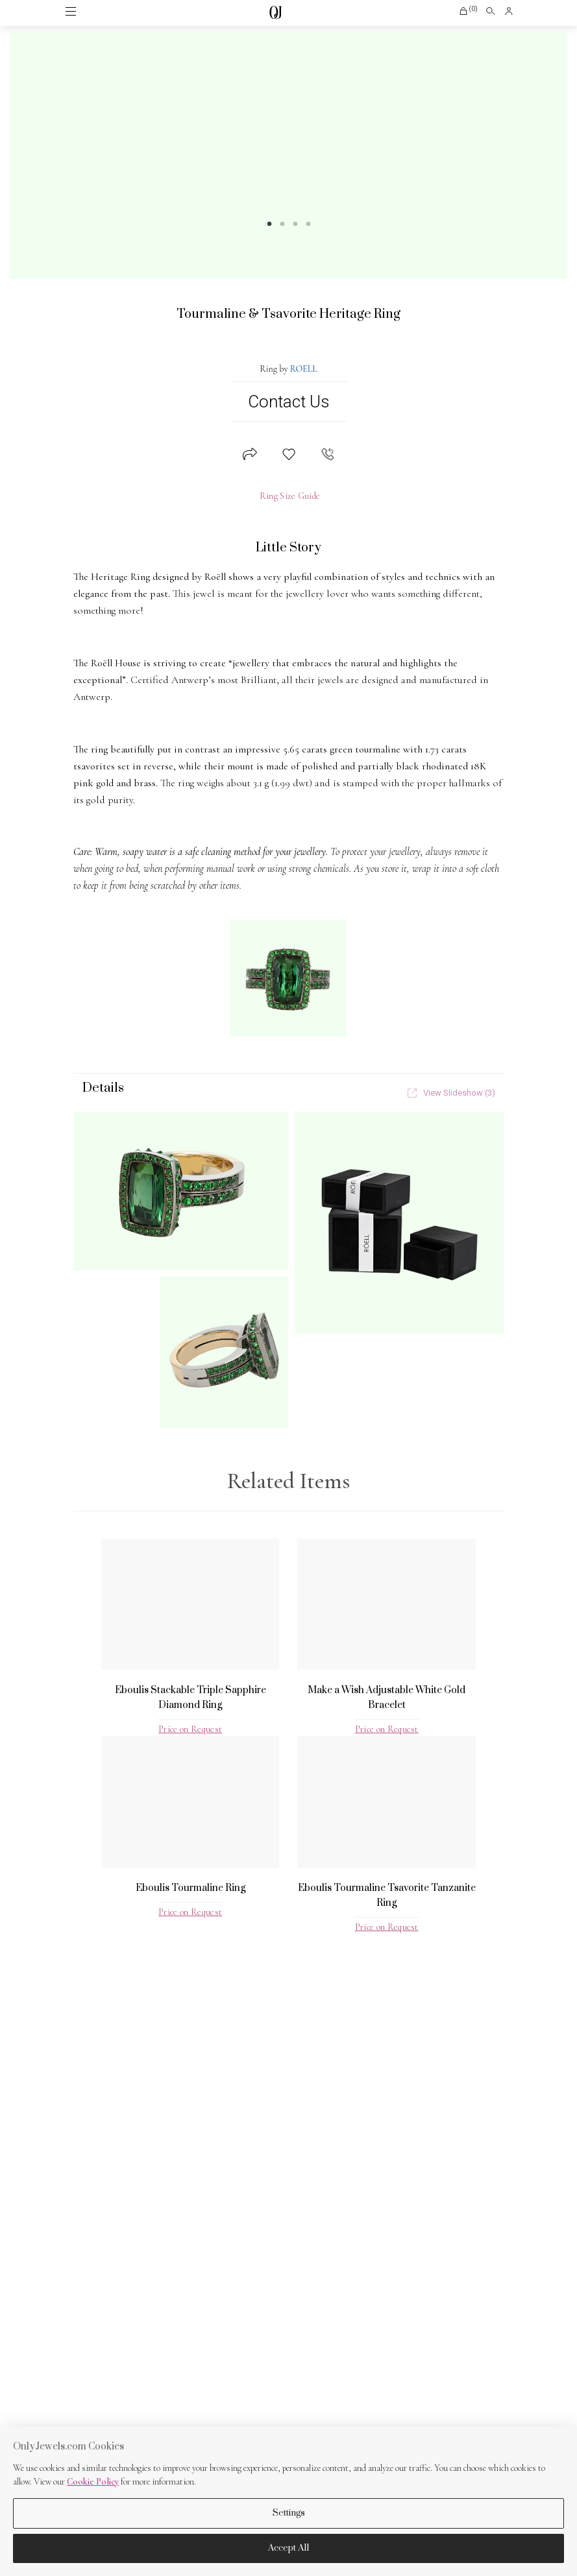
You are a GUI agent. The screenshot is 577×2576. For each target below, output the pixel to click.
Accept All (288, 2548)
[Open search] (491, 11)
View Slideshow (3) (451, 1093)
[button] (468, 11)
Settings (289, 2513)
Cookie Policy (93, 2481)
